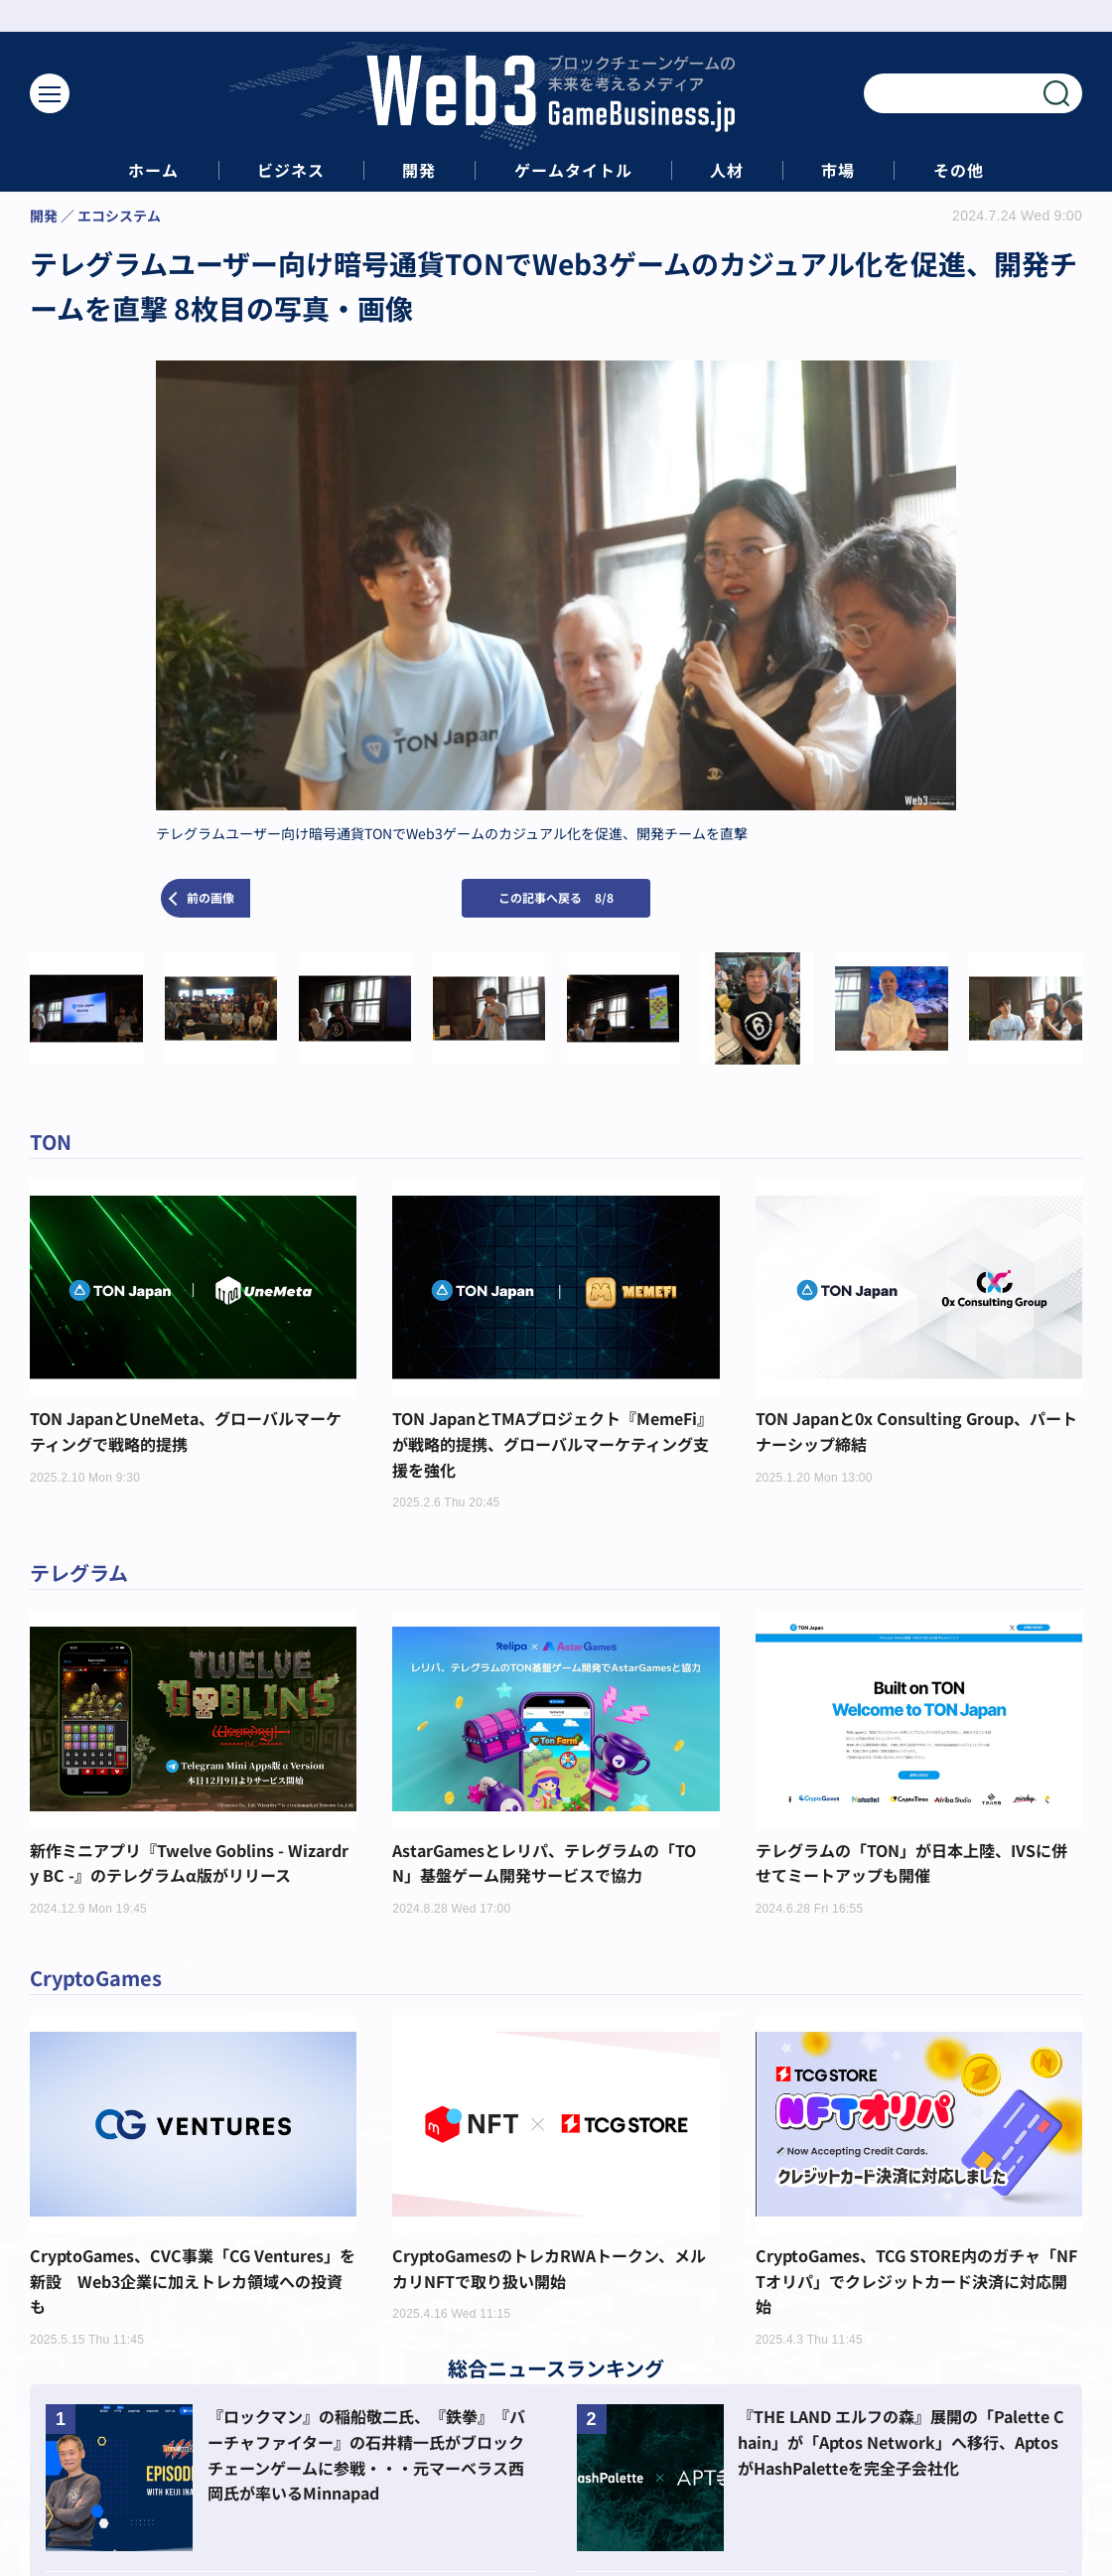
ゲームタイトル (573, 170)
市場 (838, 170)
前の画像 (210, 897)
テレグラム (79, 1572)
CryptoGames (96, 1977)
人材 (727, 170)
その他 (958, 170)
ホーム (153, 170)
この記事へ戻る (556, 897)
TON (50, 1141)
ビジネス (291, 170)
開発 (419, 170)
